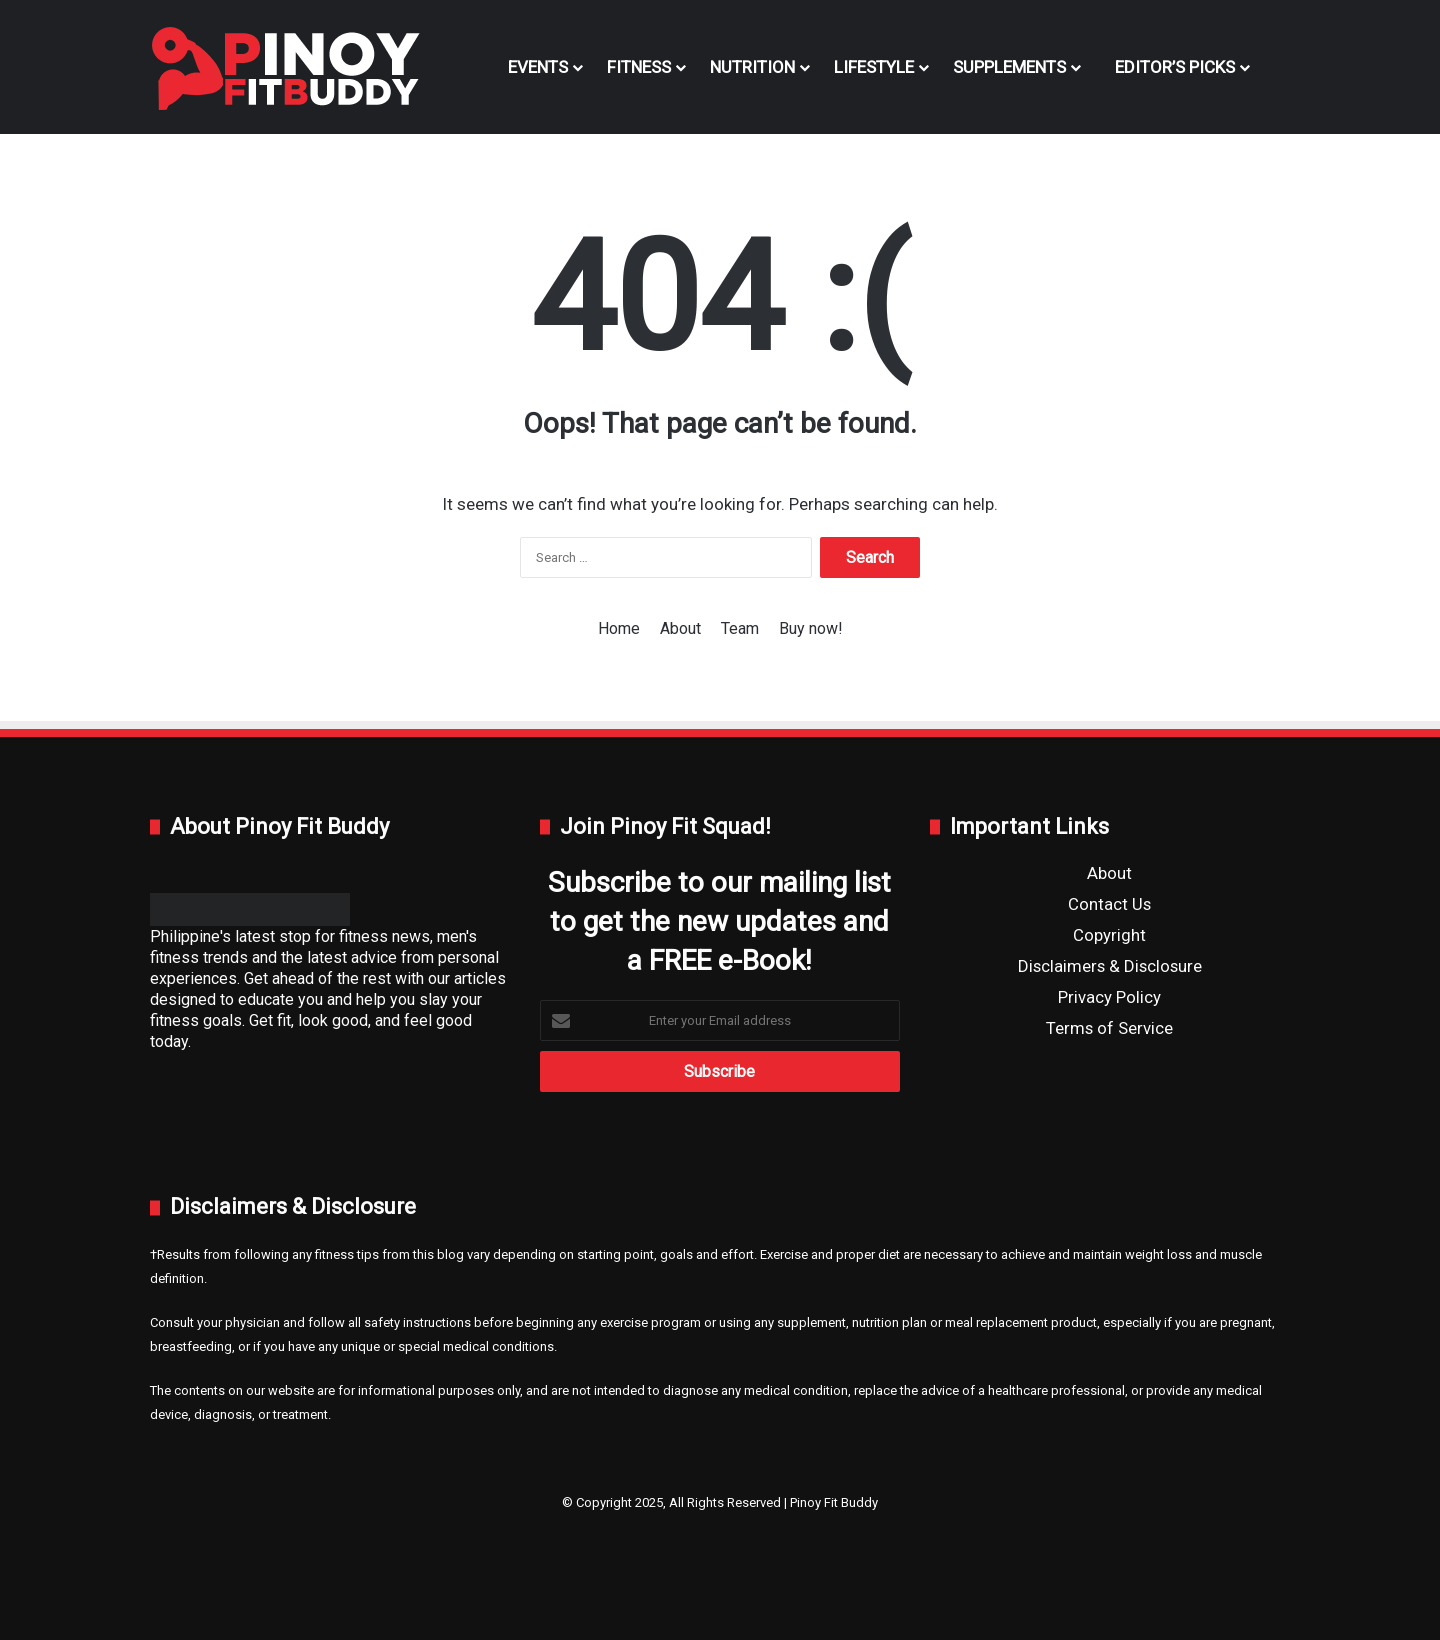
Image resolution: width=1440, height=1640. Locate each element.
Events (538, 67)
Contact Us (1109, 904)
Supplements (1009, 67)
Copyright (1109, 935)
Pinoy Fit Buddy (834, 1502)
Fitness (639, 67)
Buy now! (811, 628)
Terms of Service (1109, 1028)
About (680, 628)
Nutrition (752, 67)
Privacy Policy (1109, 997)
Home (619, 628)
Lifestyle (874, 67)
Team (740, 628)
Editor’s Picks (1170, 67)
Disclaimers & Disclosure (1110, 966)
